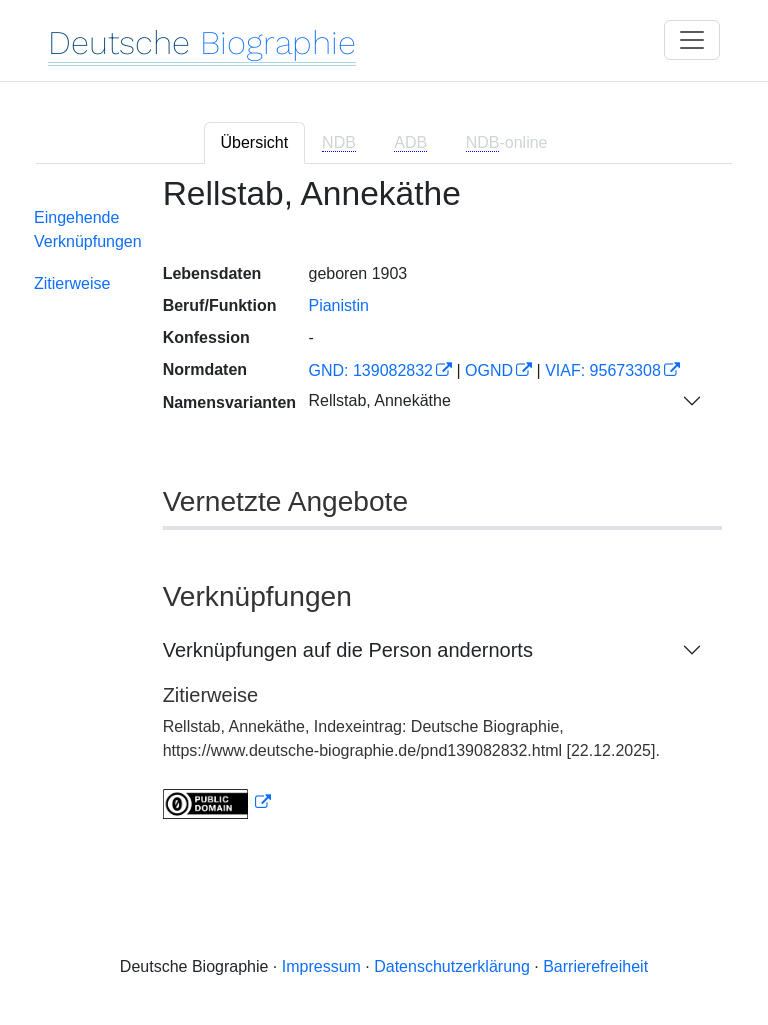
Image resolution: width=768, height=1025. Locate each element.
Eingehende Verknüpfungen (88, 229)
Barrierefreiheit (595, 966)
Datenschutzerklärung (452, 966)
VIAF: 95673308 (603, 370)
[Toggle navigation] (692, 40)
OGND (489, 370)
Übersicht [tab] (255, 142)
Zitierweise (72, 283)
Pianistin (338, 305)
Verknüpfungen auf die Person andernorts (348, 650)
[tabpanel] (384, 510)
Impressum (321, 966)
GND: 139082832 (370, 370)
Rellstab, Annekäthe (379, 400)
